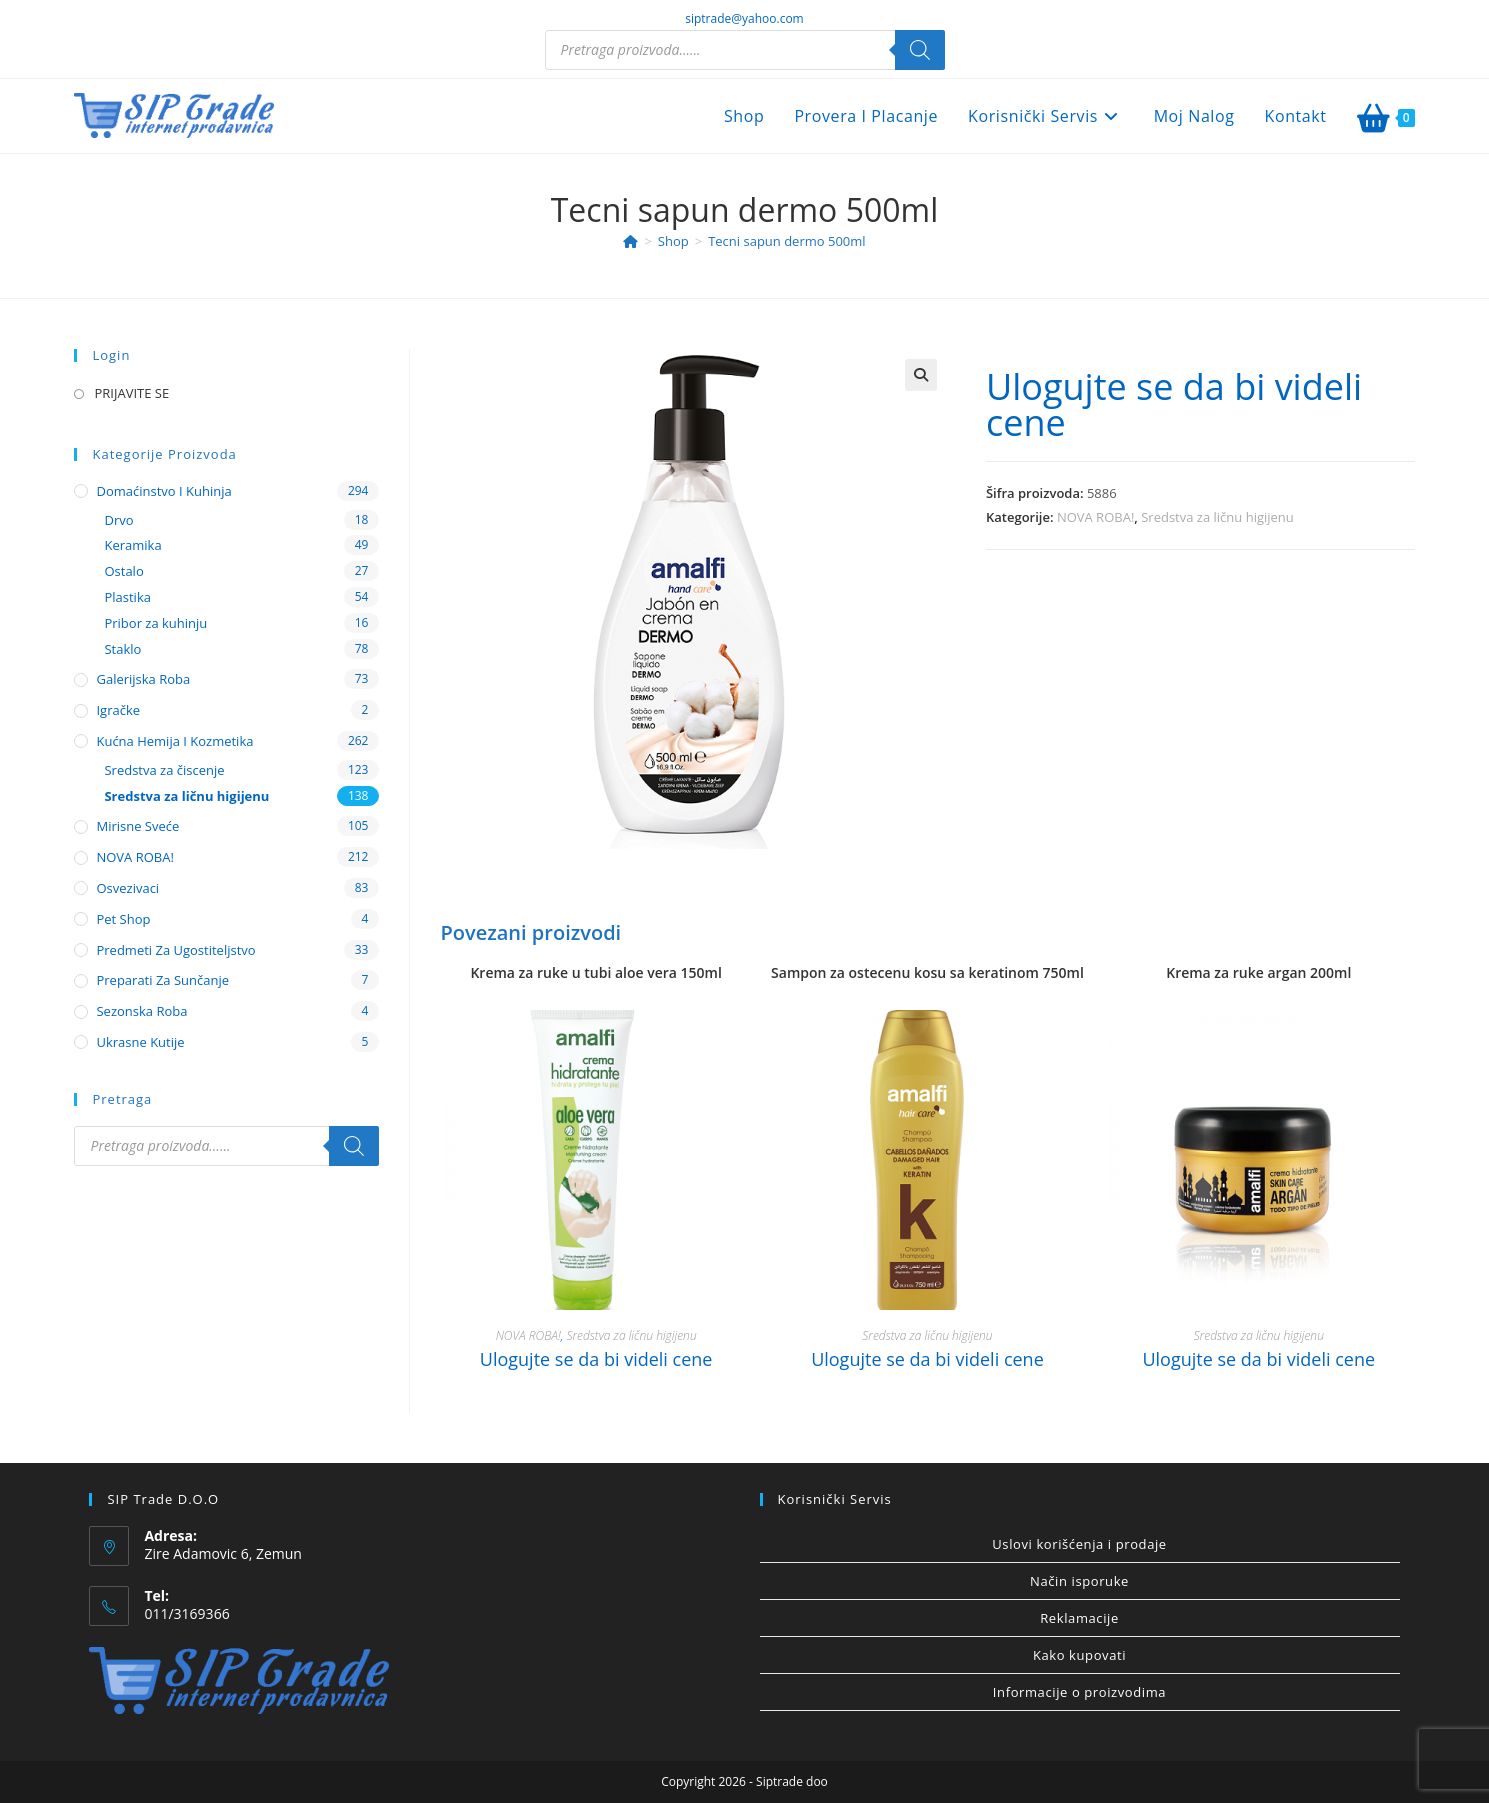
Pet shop (123, 919)
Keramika (132, 545)
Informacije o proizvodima (1079, 1692)
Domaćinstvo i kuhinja (163, 491)
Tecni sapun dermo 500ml (786, 241)
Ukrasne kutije (140, 1042)
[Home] (630, 241)
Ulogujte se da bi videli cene (1174, 404)
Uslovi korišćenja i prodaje (1079, 1544)
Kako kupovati (1079, 1655)
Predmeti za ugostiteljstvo (175, 950)
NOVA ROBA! (1095, 517)
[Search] (920, 50)
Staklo (122, 649)
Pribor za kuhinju (155, 623)
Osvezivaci (127, 888)
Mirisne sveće (137, 826)
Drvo (118, 520)
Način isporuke (1079, 1581)
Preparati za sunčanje (162, 980)
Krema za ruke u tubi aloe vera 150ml (595, 972)
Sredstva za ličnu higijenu (1217, 517)
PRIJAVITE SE (131, 393)
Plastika (127, 597)
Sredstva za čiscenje (164, 770)
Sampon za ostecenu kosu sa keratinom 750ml (927, 972)
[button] (921, 375)
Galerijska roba (143, 679)
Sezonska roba (141, 1011)
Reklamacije (1079, 1618)
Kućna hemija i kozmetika (174, 741)
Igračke (118, 710)
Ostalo (123, 571)
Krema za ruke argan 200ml (1258, 972)
